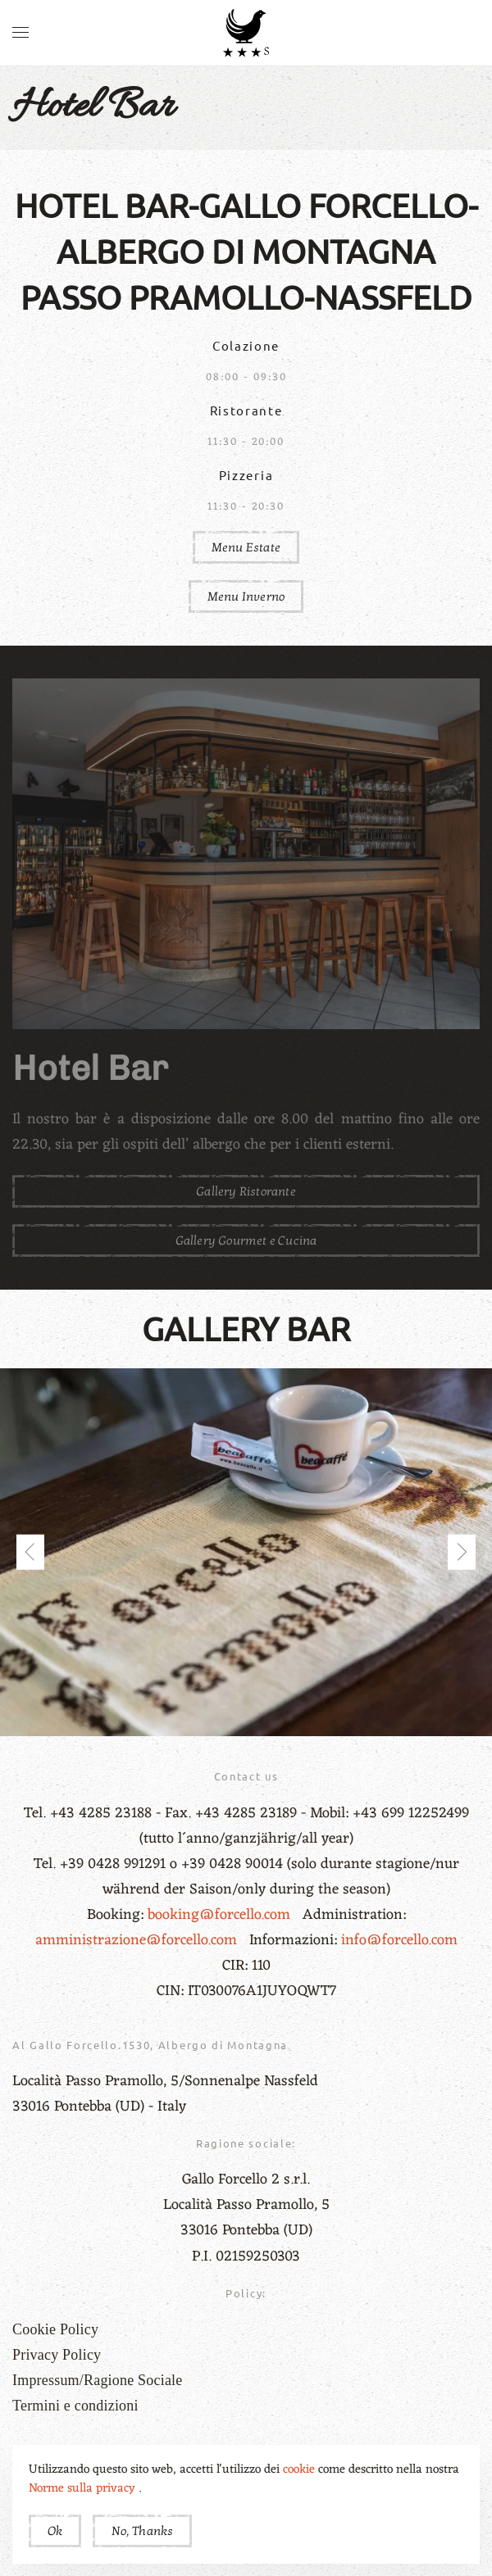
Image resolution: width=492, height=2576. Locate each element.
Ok (55, 2531)
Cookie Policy (55, 2329)
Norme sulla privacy (84, 2489)
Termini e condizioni (75, 2405)
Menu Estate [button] (246, 547)
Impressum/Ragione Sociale (97, 2380)
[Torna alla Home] (246, 33)
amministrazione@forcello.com (138, 1940)
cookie (300, 2470)
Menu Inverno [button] (246, 596)
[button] (20, 33)
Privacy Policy (56, 2355)
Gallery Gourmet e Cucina (246, 1240)
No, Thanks (142, 2531)
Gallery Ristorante (246, 1191)
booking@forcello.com (221, 1915)
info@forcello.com (399, 1940)
